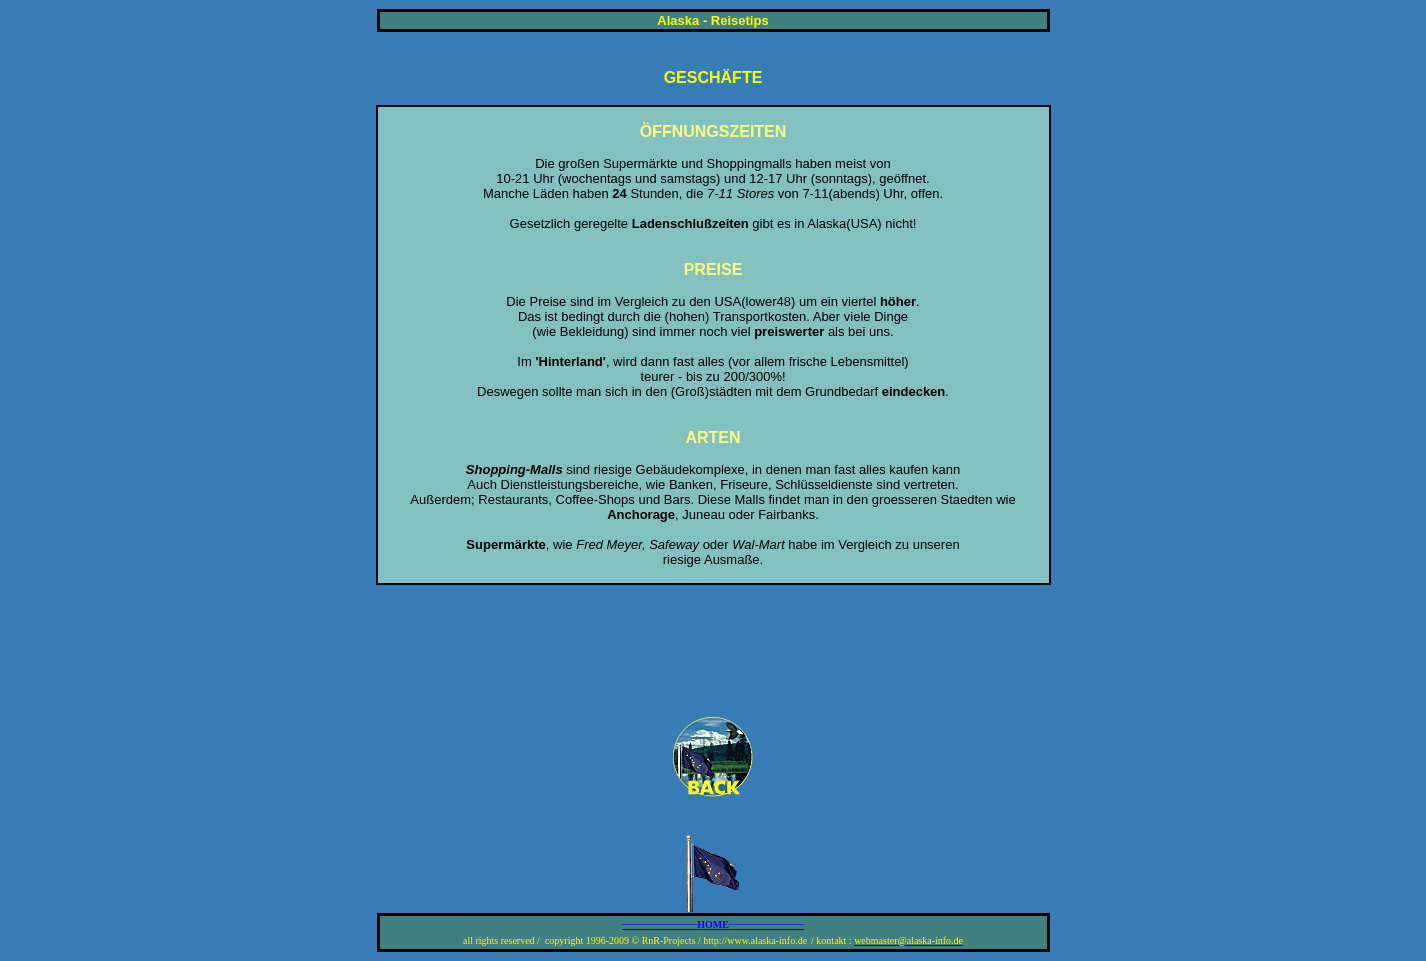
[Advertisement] (713, 651)
